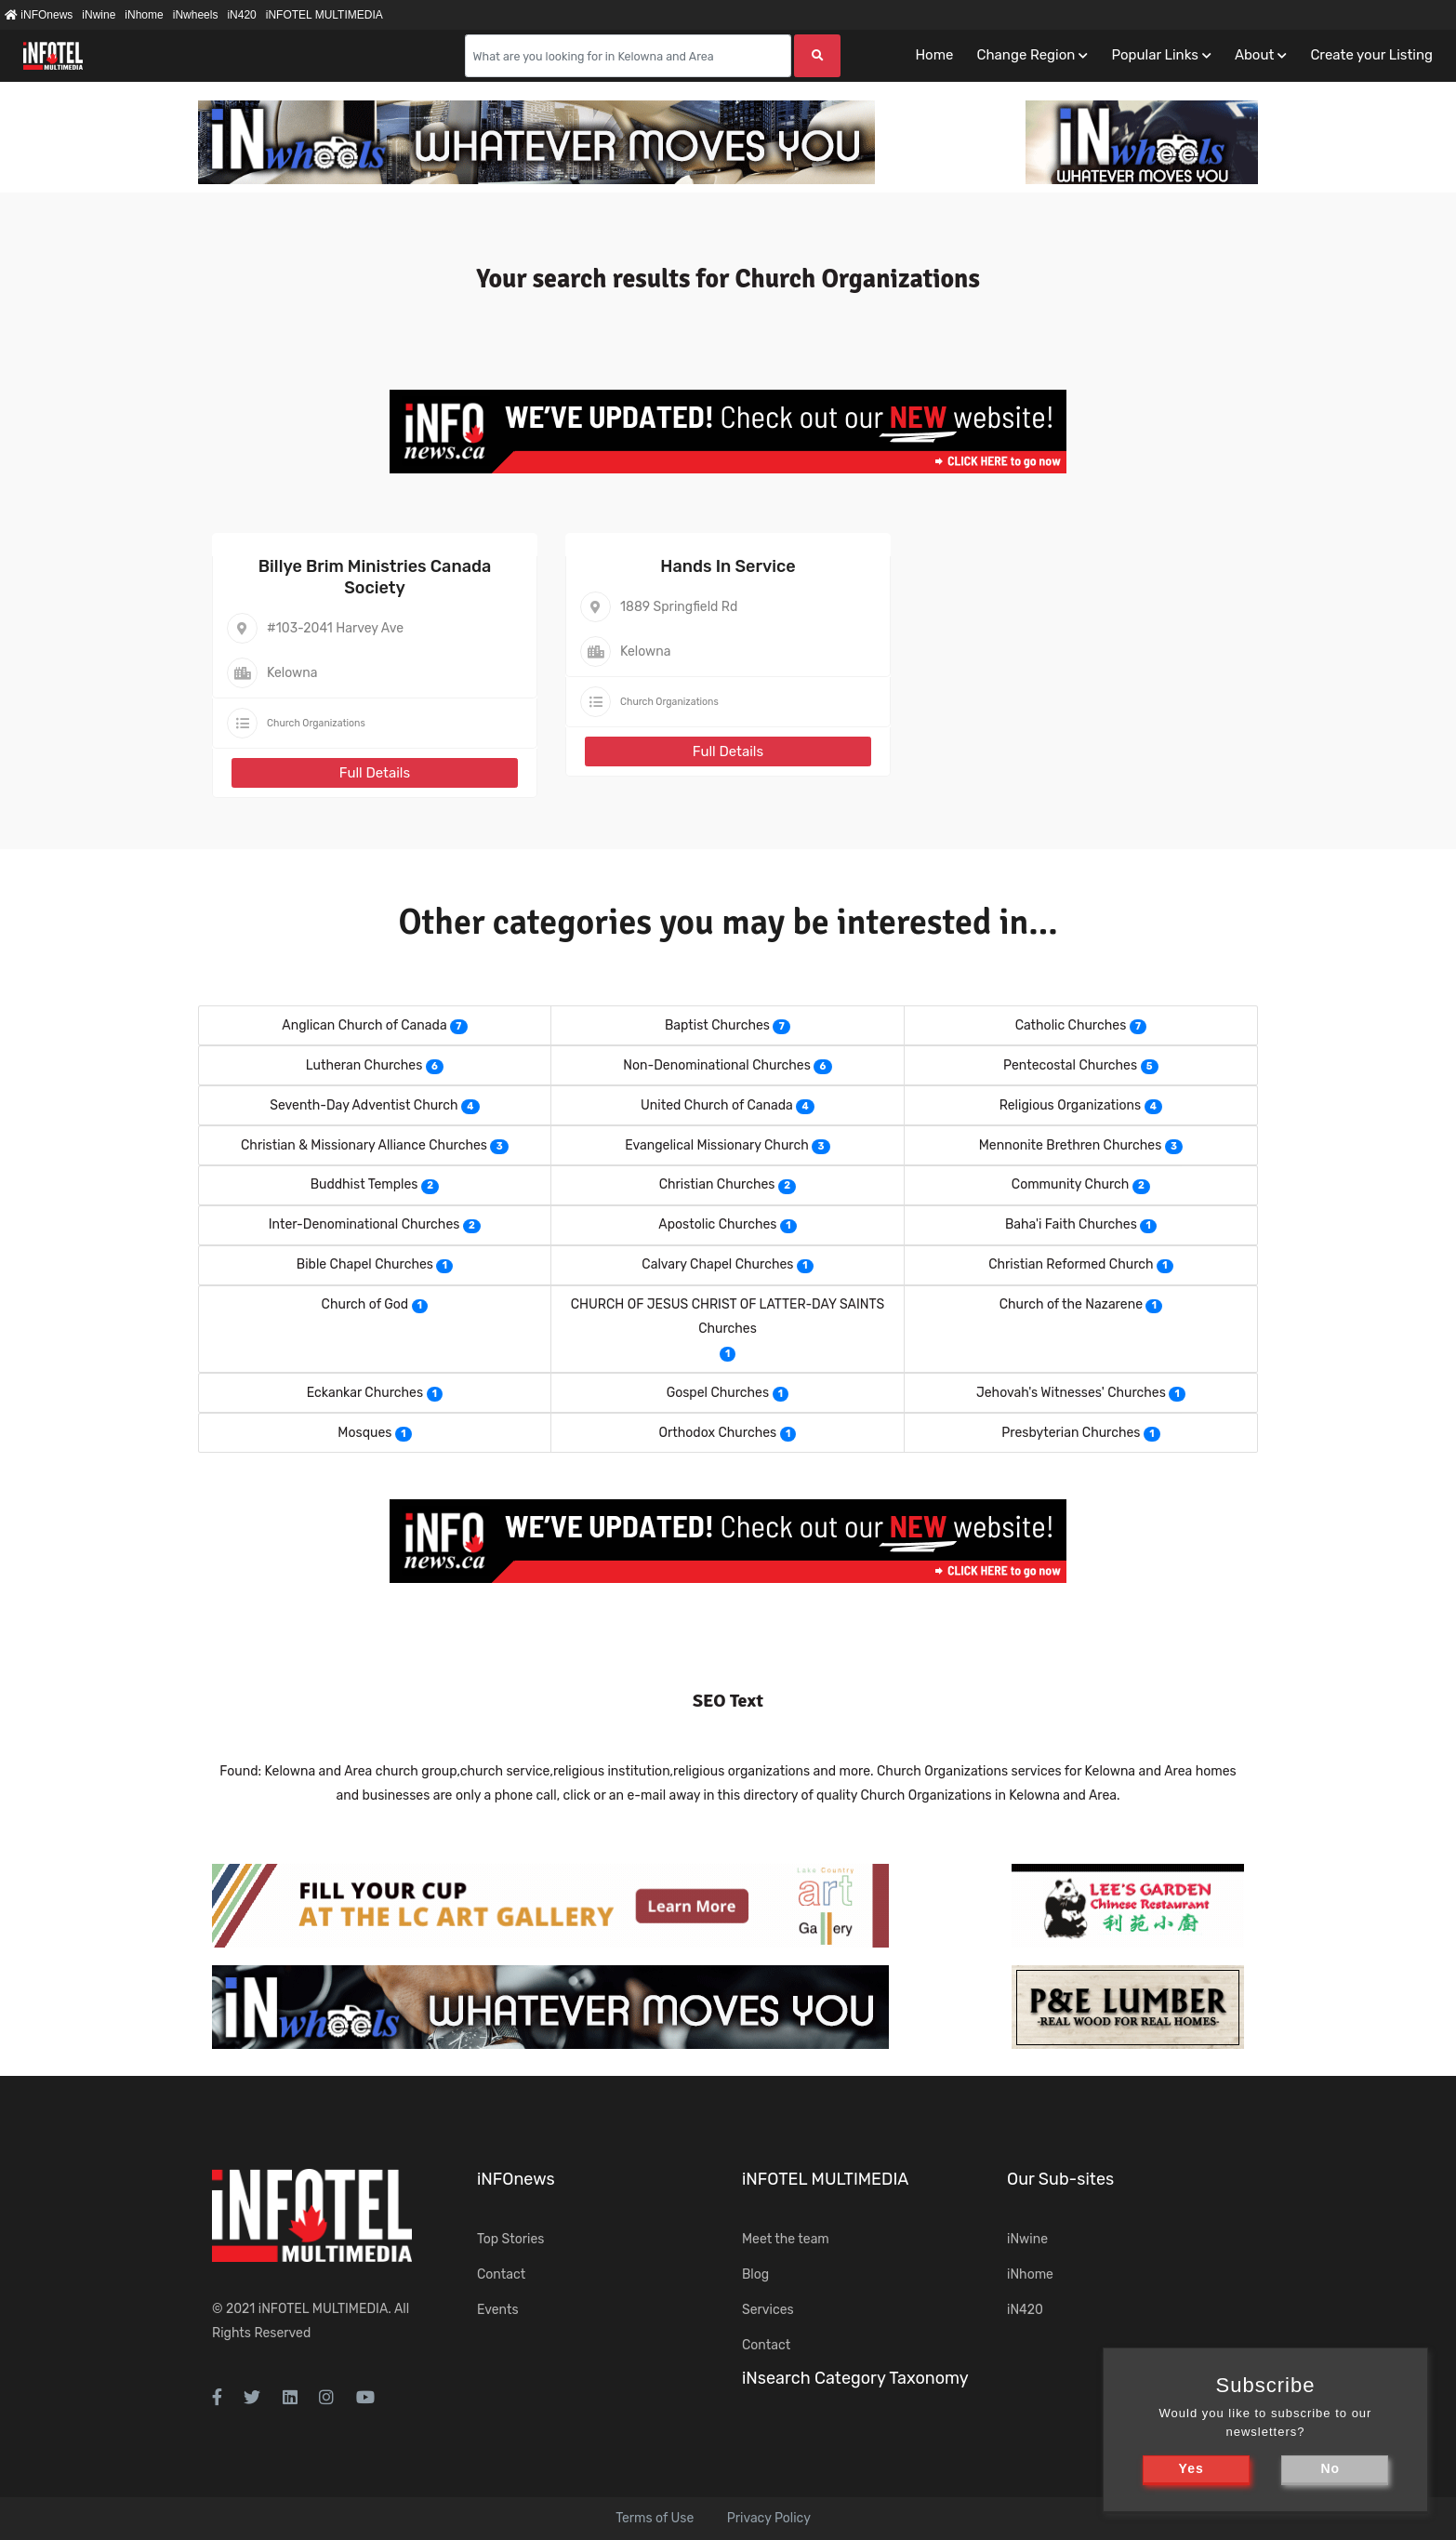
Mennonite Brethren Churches (1070, 1145)
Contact (501, 2274)
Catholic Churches (1071, 1025)
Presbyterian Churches (1070, 1433)
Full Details (374, 773)
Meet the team (785, 2239)
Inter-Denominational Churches (364, 1224)
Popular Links (1154, 55)
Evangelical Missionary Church (716, 1145)
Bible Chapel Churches (365, 1264)
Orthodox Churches (718, 1433)
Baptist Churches (717, 1025)
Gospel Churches (718, 1393)
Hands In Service (727, 566)
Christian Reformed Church (1070, 1264)
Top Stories (510, 2239)
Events (498, 2310)
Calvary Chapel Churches (717, 1264)
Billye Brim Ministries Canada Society (374, 577)
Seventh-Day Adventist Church (363, 1105)
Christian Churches (717, 1184)
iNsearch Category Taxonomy (855, 2378)
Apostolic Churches (717, 1224)
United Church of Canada (717, 1105)
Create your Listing (1371, 55)
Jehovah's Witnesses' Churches (1071, 1393)
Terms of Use (654, 2518)
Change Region (1025, 55)
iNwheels (195, 14)
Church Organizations (316, 723)
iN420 (241, 14)
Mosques (364, 1433)
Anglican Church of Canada (364, 1025)
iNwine (98, 14)
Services (768, 2310)
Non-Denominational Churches (717, 1065)
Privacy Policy (769, 2518)
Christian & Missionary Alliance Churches (364, 1145)
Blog (755, 2274)
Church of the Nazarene (1071, 1304)
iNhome (144, 14)
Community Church (1071, 1184)
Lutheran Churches (364, 1065)
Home (934, 55)
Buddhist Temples (364, 1184)
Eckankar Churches (365, 1393)
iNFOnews (39, 14)
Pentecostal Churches (1070, 1065)
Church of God (365, 1304)
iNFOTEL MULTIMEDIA (324, 14)
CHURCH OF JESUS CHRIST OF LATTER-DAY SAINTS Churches (728, 1316)
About (1254, 55)
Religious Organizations (1070, 1105)
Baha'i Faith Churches (1071, 1224)
